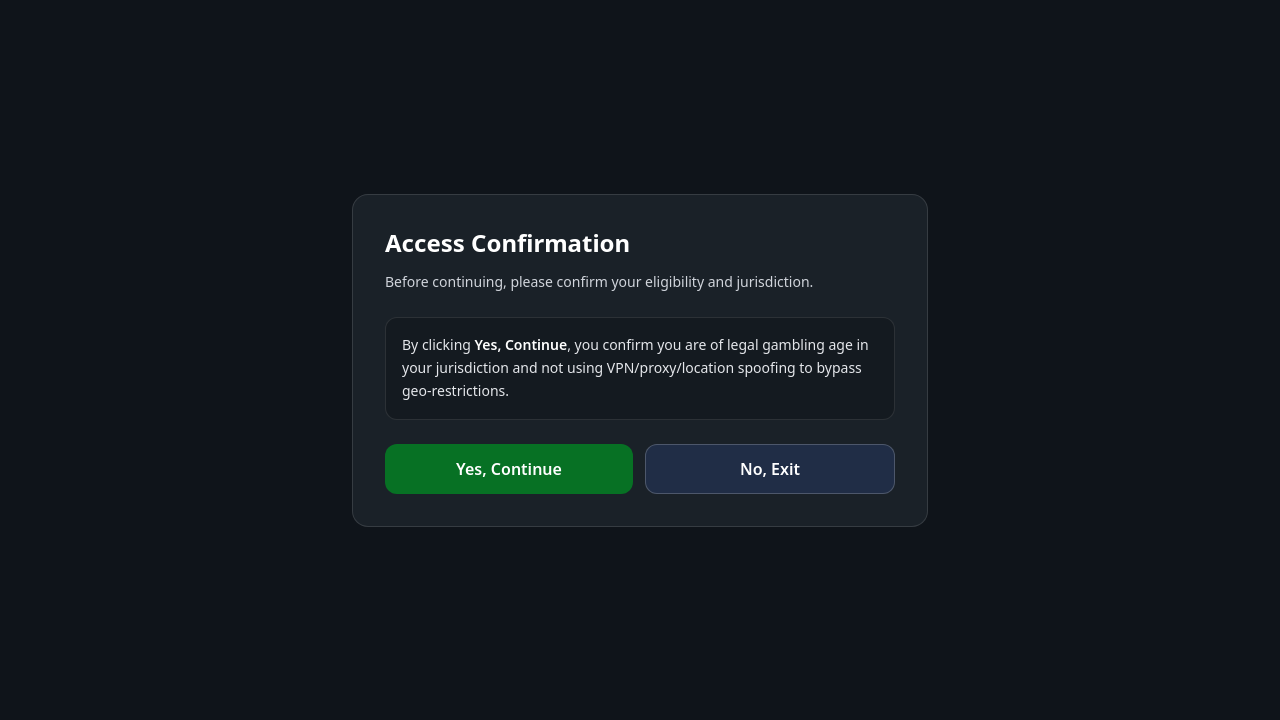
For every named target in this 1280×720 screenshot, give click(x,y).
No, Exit (770, 469)
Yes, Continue (509, 469)
